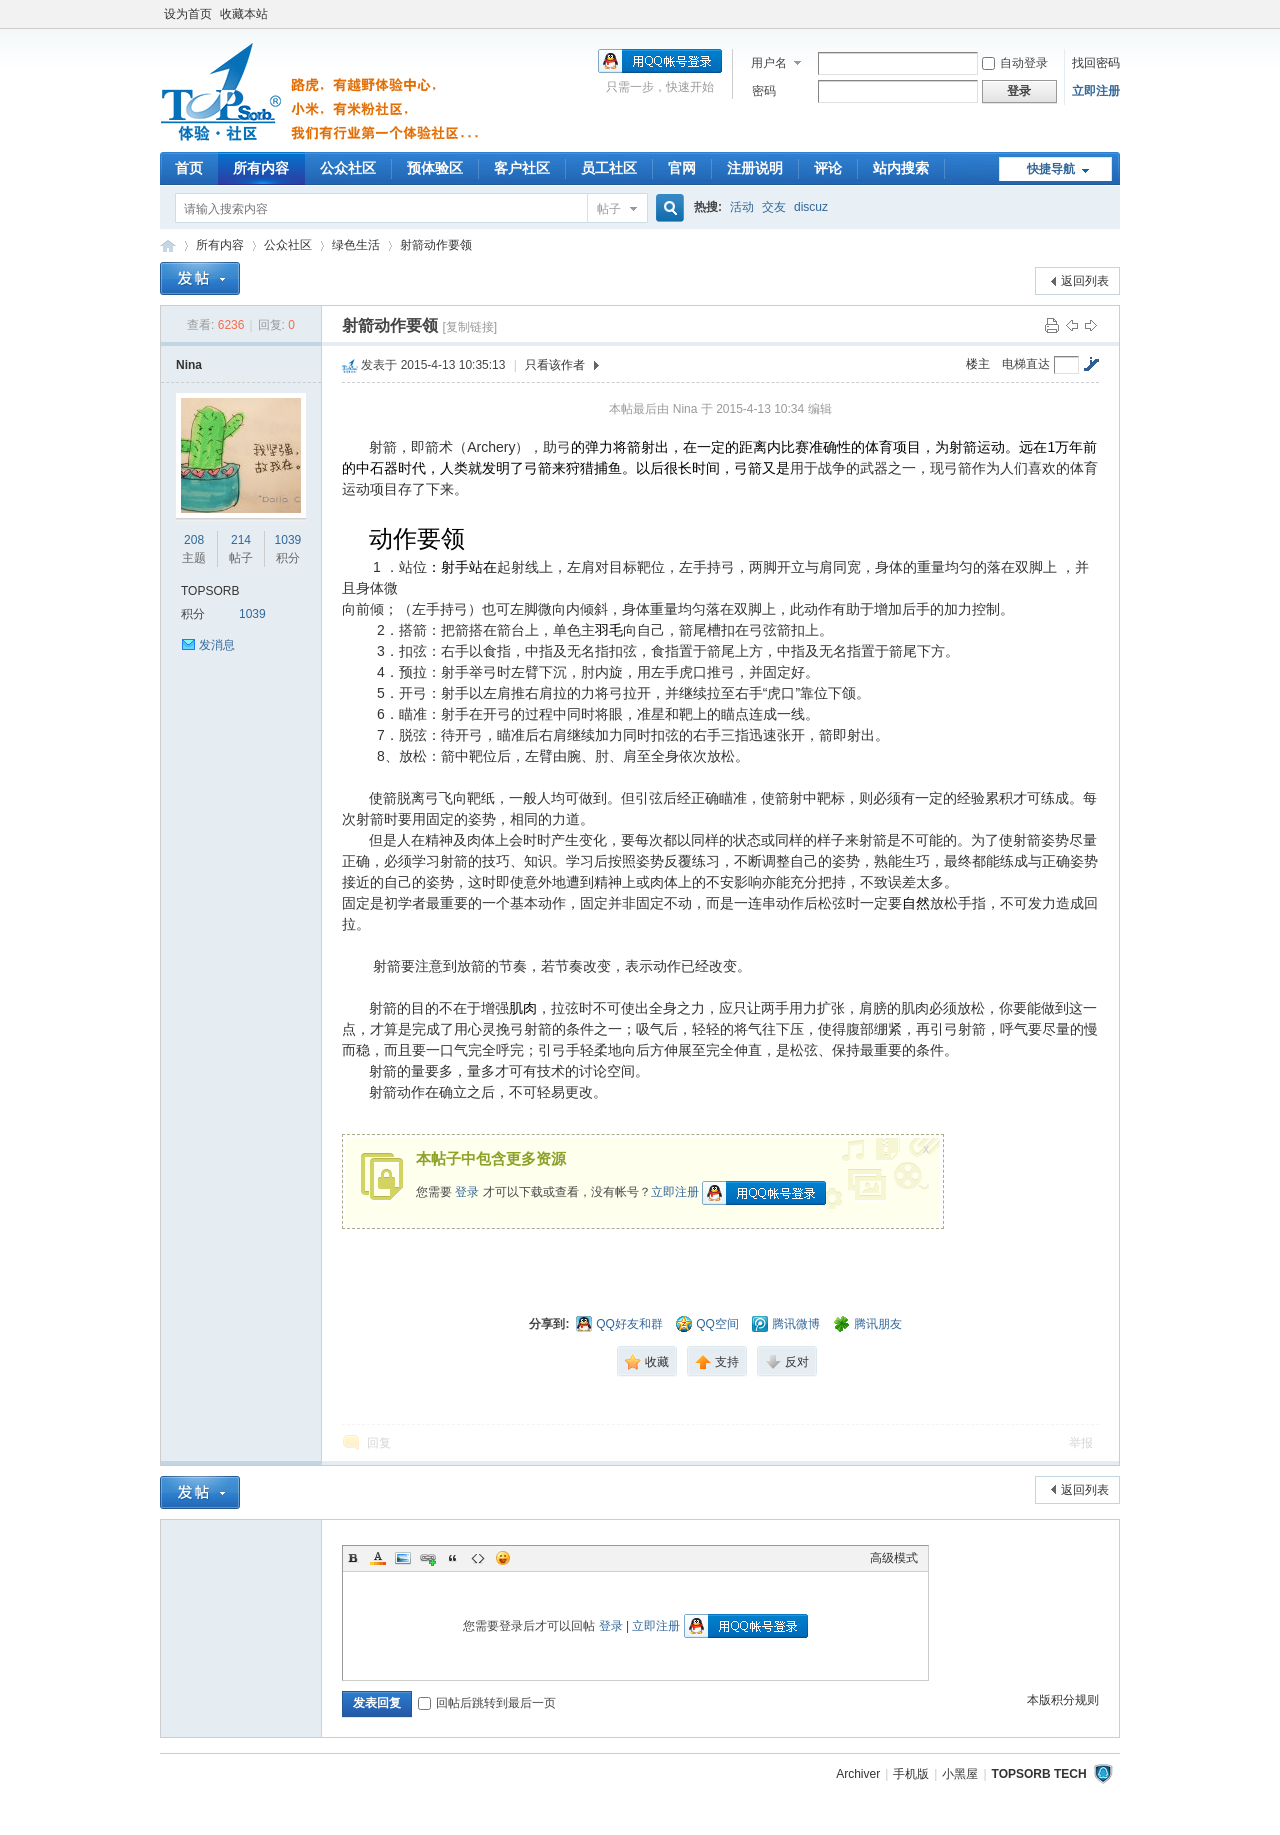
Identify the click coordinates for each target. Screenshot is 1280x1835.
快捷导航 (1051, 169)
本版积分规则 (1063, 1700)
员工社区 (609, 168)
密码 (764, 91)
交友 (774, 207)
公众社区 (348, 168)
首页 (189, 168)
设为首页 (188, 14)
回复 (379, 1443)
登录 (467, 1192)
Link (428, 1558)
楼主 (978, 364)
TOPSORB (210, 591)
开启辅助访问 (1115, 14)
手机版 (911, 1774)
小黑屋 (960, 1774)
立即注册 (1096, 91)
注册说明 (755, 168)
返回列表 (1085, 281)
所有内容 (261, 168)
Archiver (858, 1774)
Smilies (503, 1558)
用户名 (769, 63)
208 (194, 540)
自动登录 (1015, 63)
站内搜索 (901, 168)
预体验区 (435, 168)
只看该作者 (555, 365)
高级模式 (894, 1558)
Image (403, 1558)
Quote (453, 1558)
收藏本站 (244, 14)
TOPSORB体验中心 (168, 245)
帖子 (609, 209)
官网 (682, 168)
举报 (1081, 1443)
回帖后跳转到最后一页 (487, 1703)
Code (478, 1558)
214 (241, 540)
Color (378, 1558)
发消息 (217, 645)
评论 (828, 168)
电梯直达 (1026, 364)
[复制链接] (469, 327)
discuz (811, 207)
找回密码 (1096, 63)
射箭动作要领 (436, 245)
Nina (189, 365)
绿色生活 (356, 245)
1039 (288, 540)
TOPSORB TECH (1039, 1774)
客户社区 (522, 168)
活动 (742, 207)
